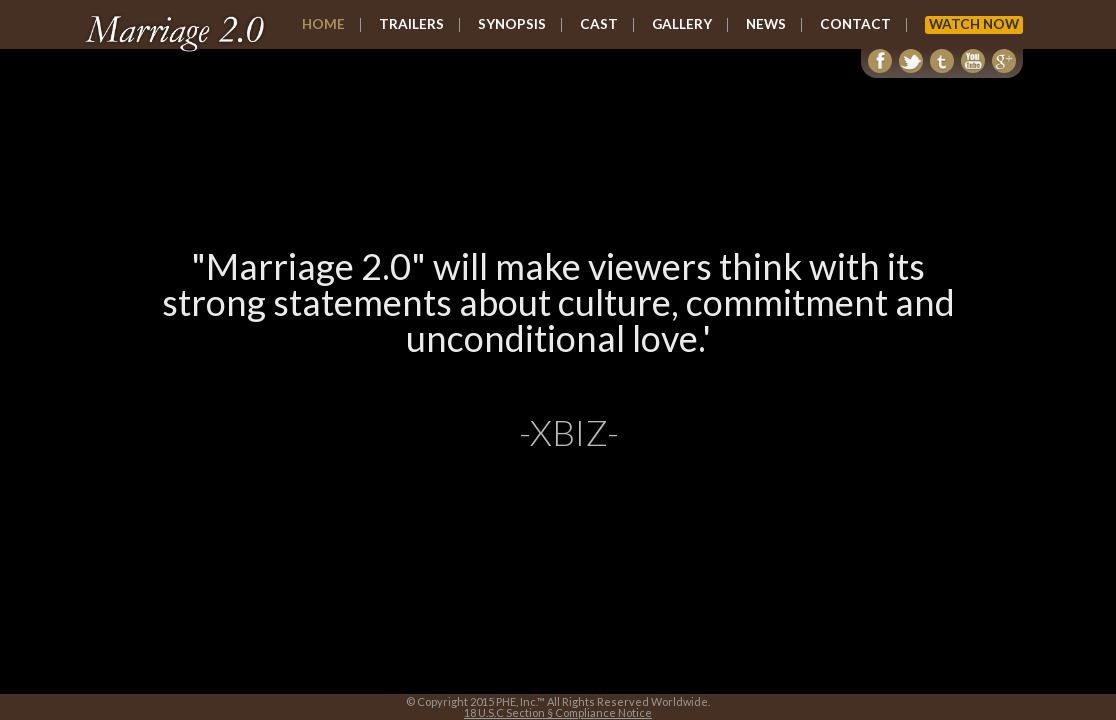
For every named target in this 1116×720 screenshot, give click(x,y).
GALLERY (682, 25)
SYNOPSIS (512, 25)
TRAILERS (411, 25)
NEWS (766, 25)
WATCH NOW (974, 24)
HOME (323, 25)
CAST (599, 25)
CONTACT (855, 25)
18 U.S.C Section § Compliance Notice (558, 712)
